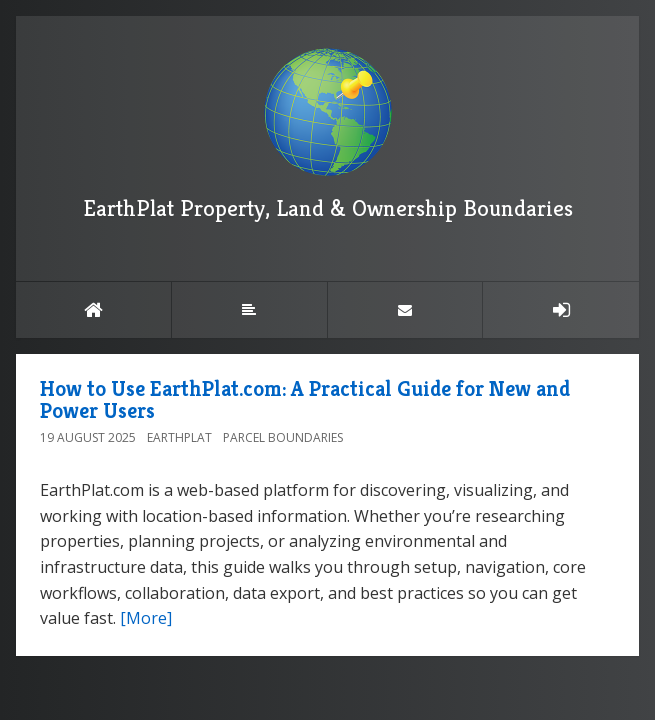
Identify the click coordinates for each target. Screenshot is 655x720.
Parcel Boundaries (283, 437)
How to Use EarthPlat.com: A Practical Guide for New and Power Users (305, 399)
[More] (146, 618)
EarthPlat (179, 437)
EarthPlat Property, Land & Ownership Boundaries (328, 135)
